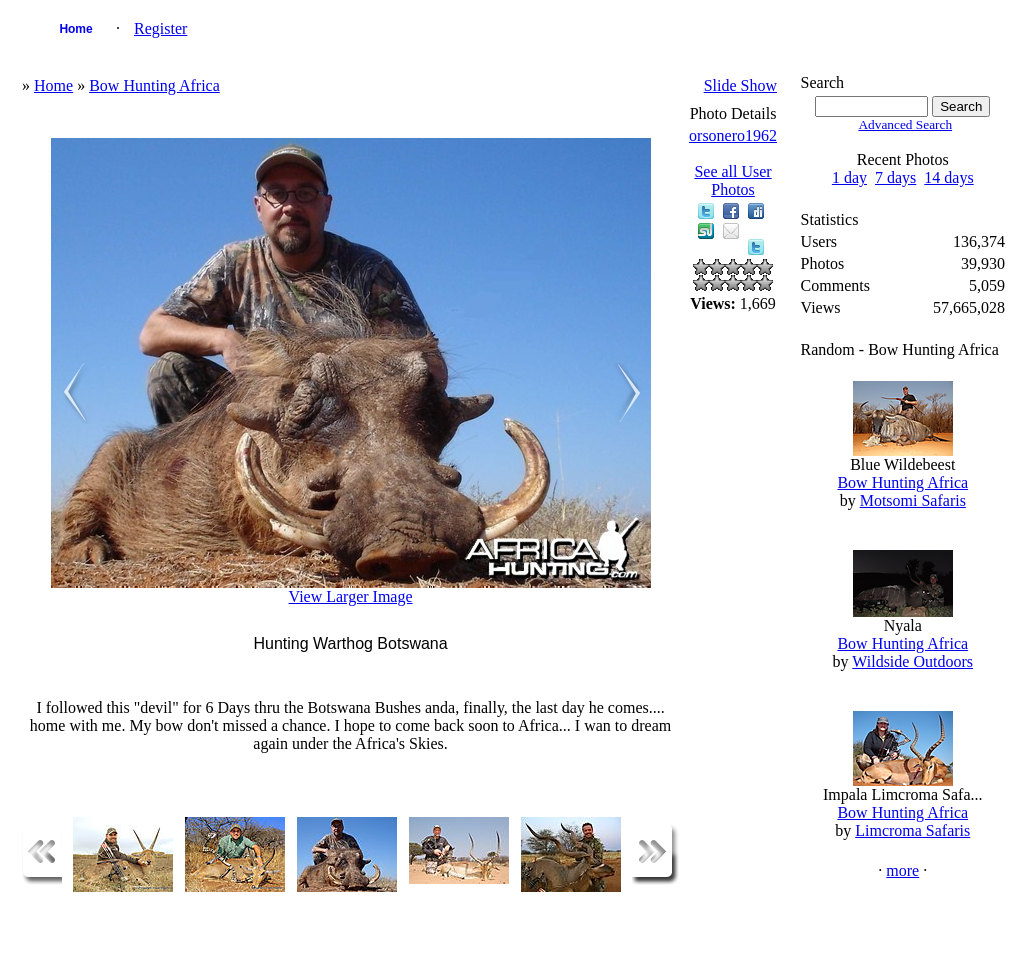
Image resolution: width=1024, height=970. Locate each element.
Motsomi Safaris (913, 500)
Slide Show (740, 85)
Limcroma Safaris (912, 830)
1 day (849, 177)
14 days (948, 177)
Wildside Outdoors (912, 661)
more (902, 870)
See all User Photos (732, 180)
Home (75, 29)
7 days (895, 177)
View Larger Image (351, 596)
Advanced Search (905, 124)
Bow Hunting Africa (154, 85)
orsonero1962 (733, 135)
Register (160, 28)
